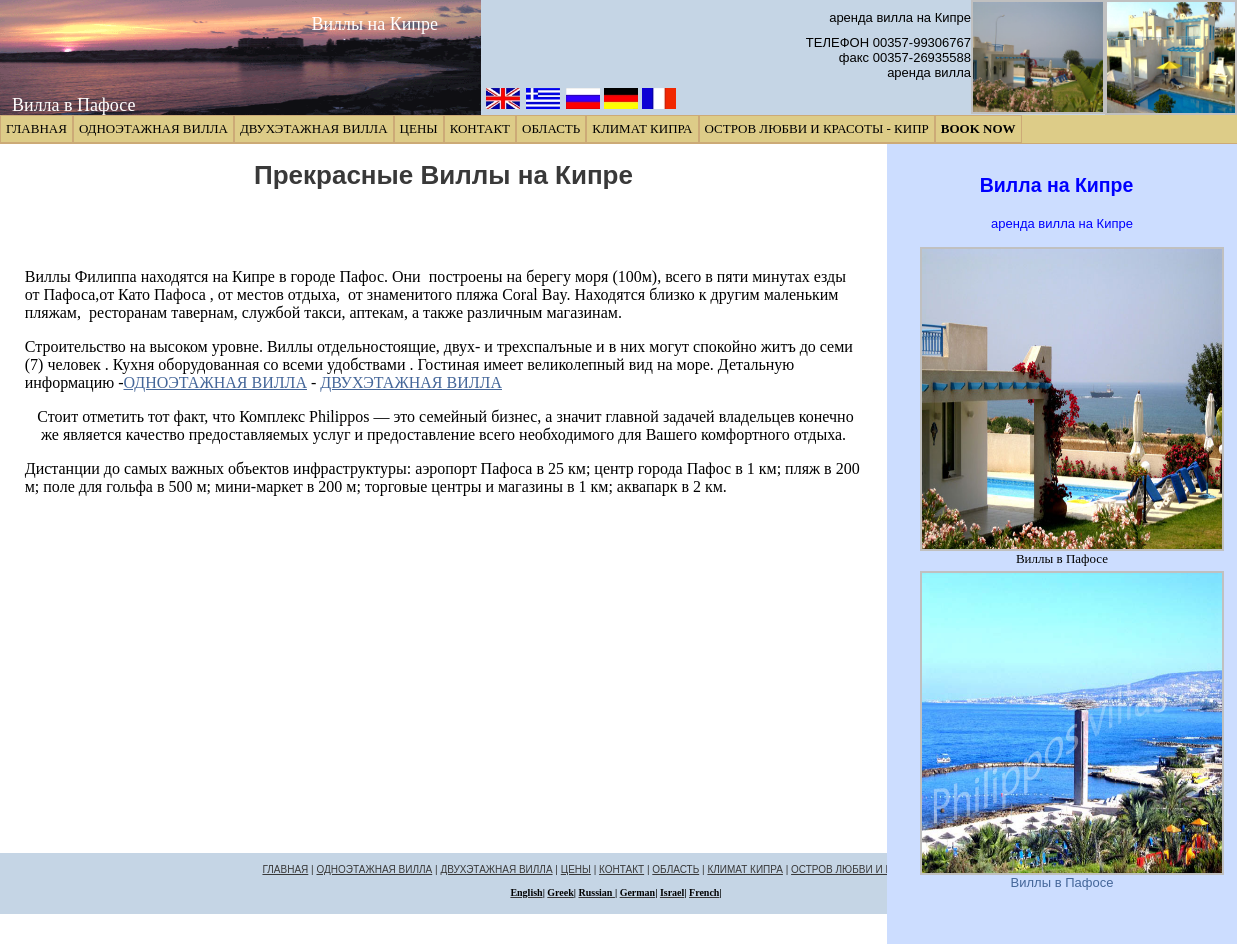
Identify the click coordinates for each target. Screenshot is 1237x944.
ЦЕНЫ (419, 128)
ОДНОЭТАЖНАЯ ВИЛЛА (153, 128)
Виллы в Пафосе (1062, 882)
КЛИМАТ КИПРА (642, 128)
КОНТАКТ (480, 128)
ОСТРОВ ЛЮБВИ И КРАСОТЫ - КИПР (817, 128)
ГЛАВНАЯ (36, 128)
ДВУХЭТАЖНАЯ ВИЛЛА (314, 128)
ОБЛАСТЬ (551, 128)
